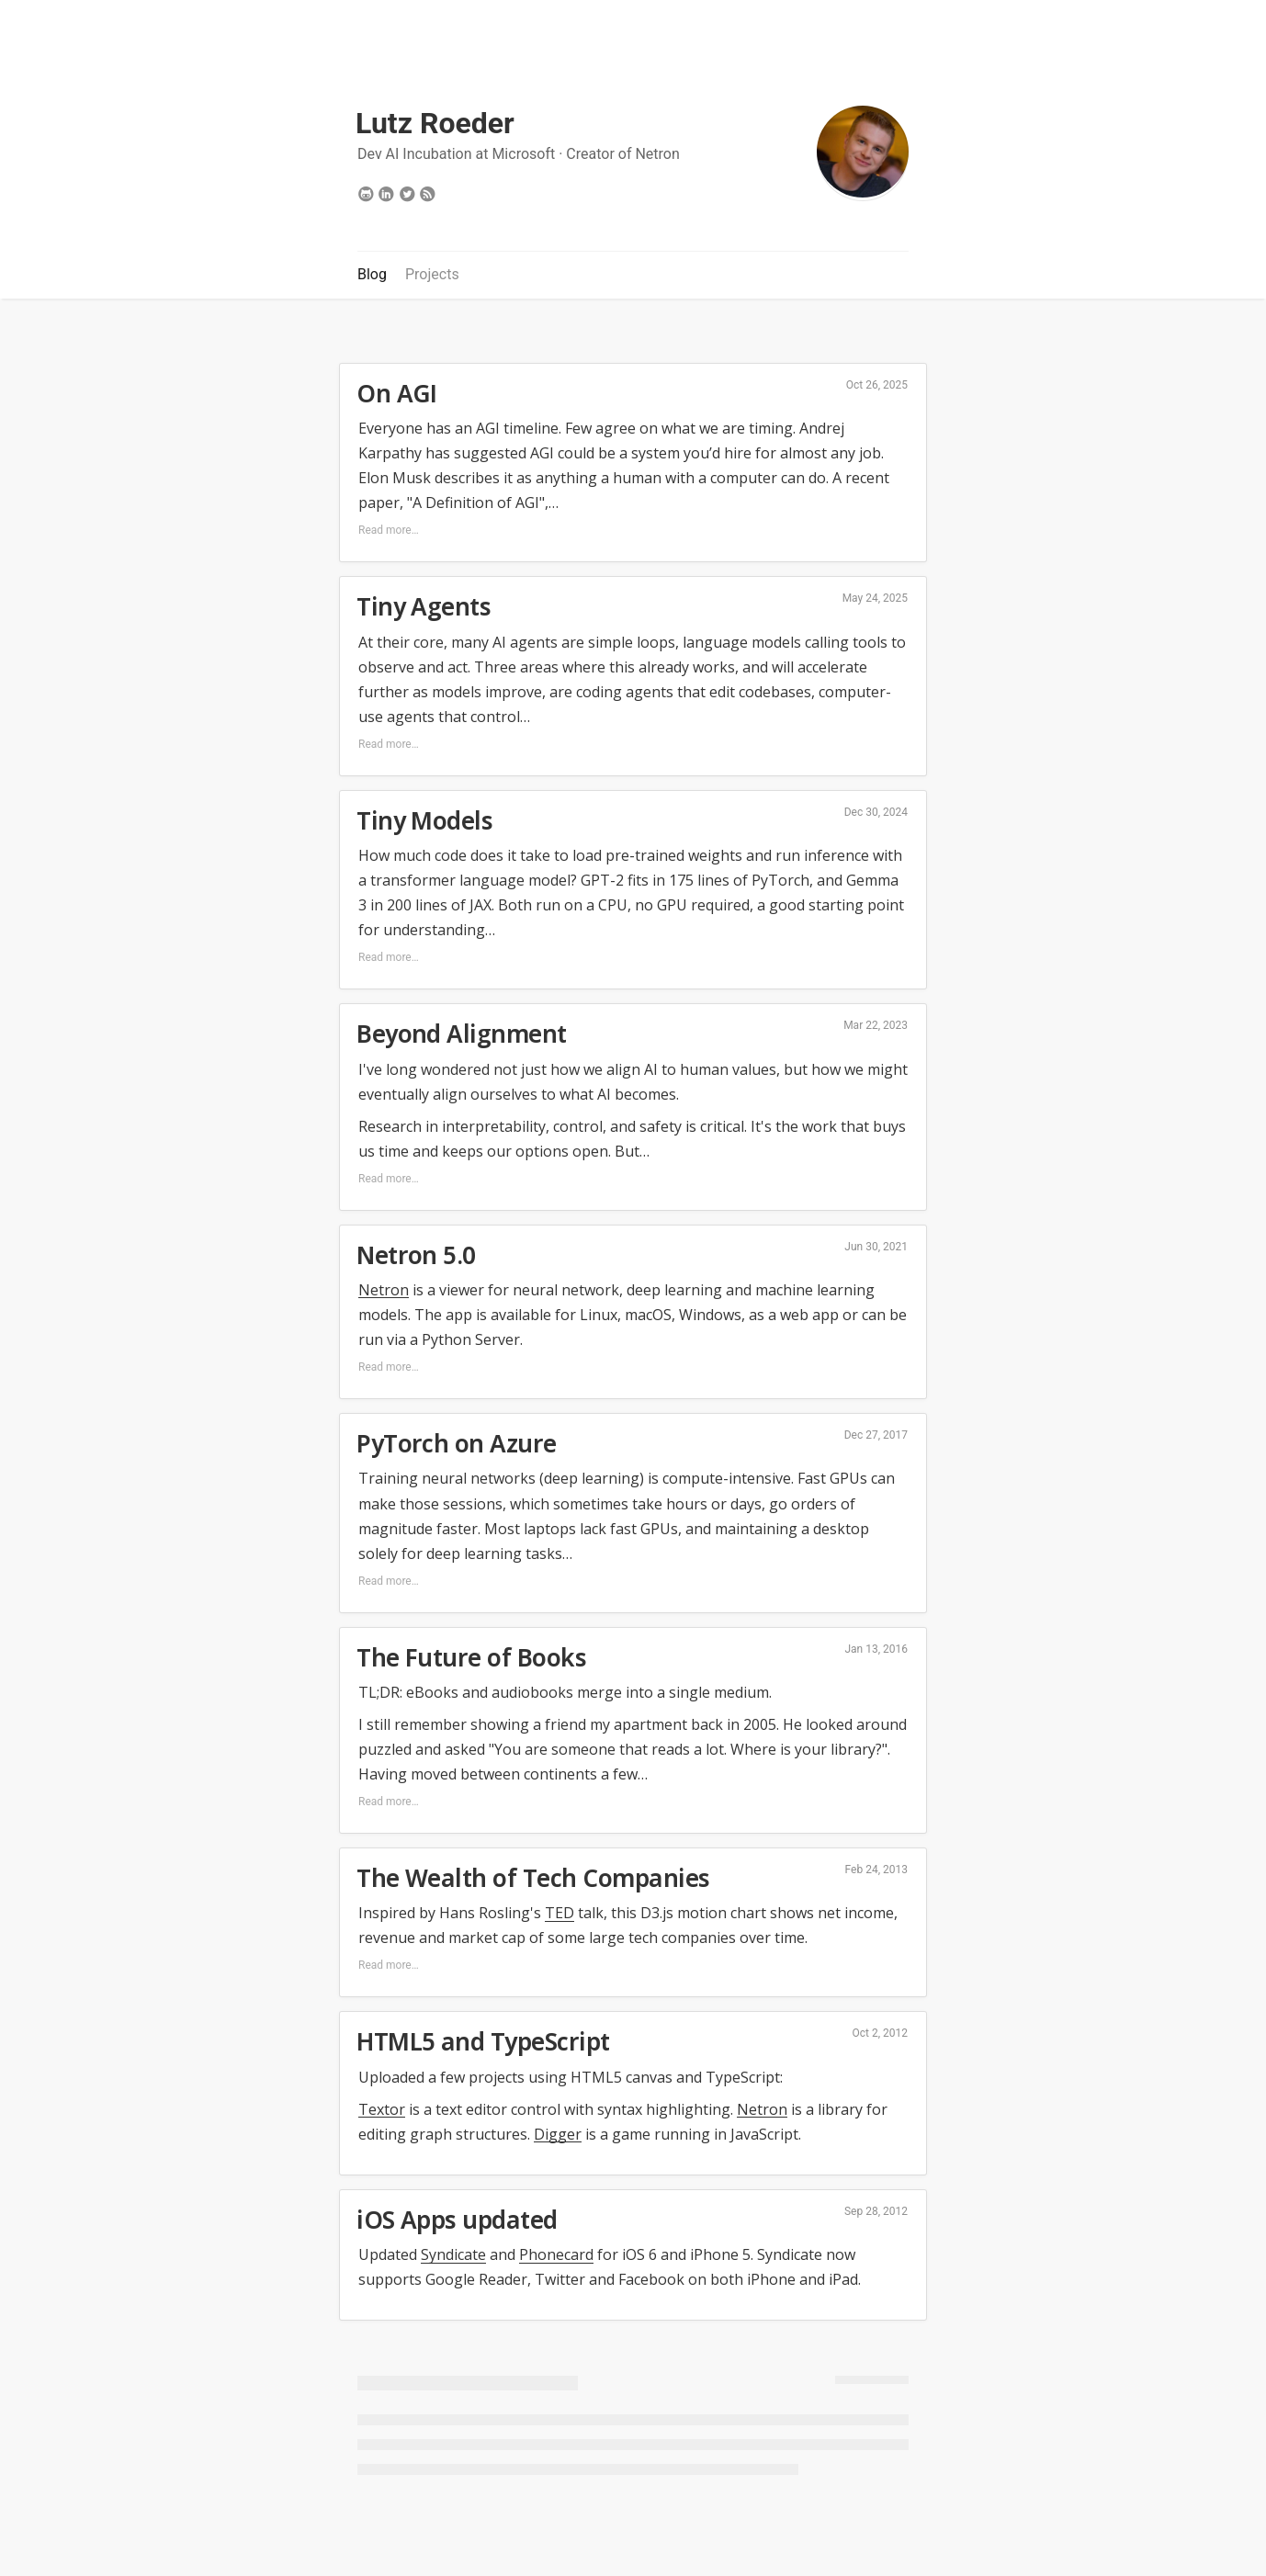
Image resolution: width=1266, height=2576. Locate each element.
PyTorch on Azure (456, 1443)
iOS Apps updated (457, 2219)
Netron (657, 154)
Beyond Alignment (461, 1033)
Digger (558, 2134)
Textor (381, 2109)
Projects (432, 274)
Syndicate (453, 2254)
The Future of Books (471, 1657)
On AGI (396, 393)
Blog (372, 274)
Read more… (388, 530)
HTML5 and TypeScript (483, 2041)
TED (559, 1913)
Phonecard (556, 2254)
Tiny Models (424, 820)
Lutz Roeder (435, 123)
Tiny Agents (423, 606)
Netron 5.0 (416, 1254)
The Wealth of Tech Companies (532, 1877)
